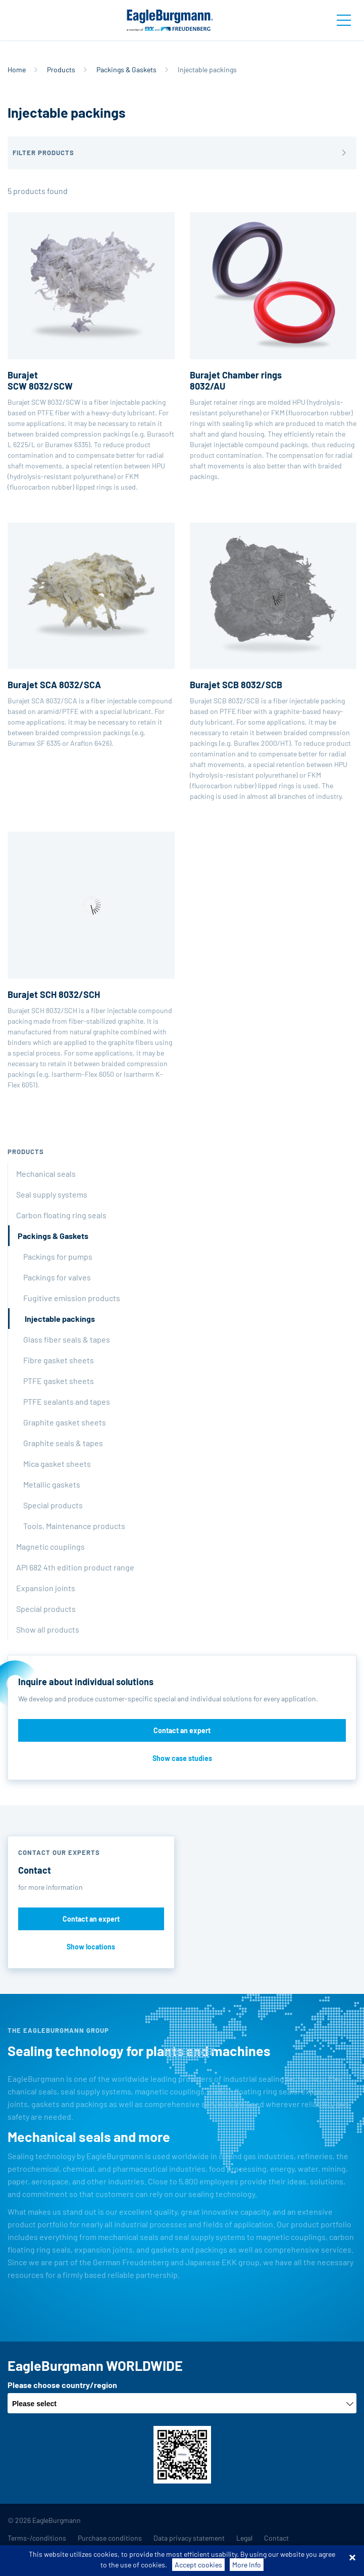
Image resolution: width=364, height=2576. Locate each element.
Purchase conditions (110, 2538)
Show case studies (182, 1758)
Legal (244, 2538)
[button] (182, 152)
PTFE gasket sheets (58, 1381)
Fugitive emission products (71, 1298)
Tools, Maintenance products (74, 1526)
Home (17, 69)
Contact (276, 2538)
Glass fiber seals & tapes (66, 1339)
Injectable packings (60, 1318)
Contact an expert (182, 1730)
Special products (53, 1505)
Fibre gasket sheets (58, 1360)
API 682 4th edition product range (75, 1567)
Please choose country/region (62, 2385)
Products (61, 69)
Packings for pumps (57, 1256)
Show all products (47, 1629)
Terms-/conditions (37, 2538)
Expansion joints (45, 1588)
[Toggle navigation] (344, 20)
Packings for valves (57, 1277)
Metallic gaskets (51, 1484)
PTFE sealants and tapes (66, 1401)
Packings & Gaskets (126, 69)
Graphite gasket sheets (64, 1422)
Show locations (91, 1946)
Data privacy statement (189, 2538)
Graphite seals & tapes (63, 1443)
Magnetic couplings (50, 1546)
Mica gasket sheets (57, 1463)
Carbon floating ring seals (61, 1215)
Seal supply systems (51, 1194)
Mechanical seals (46, 1173)
